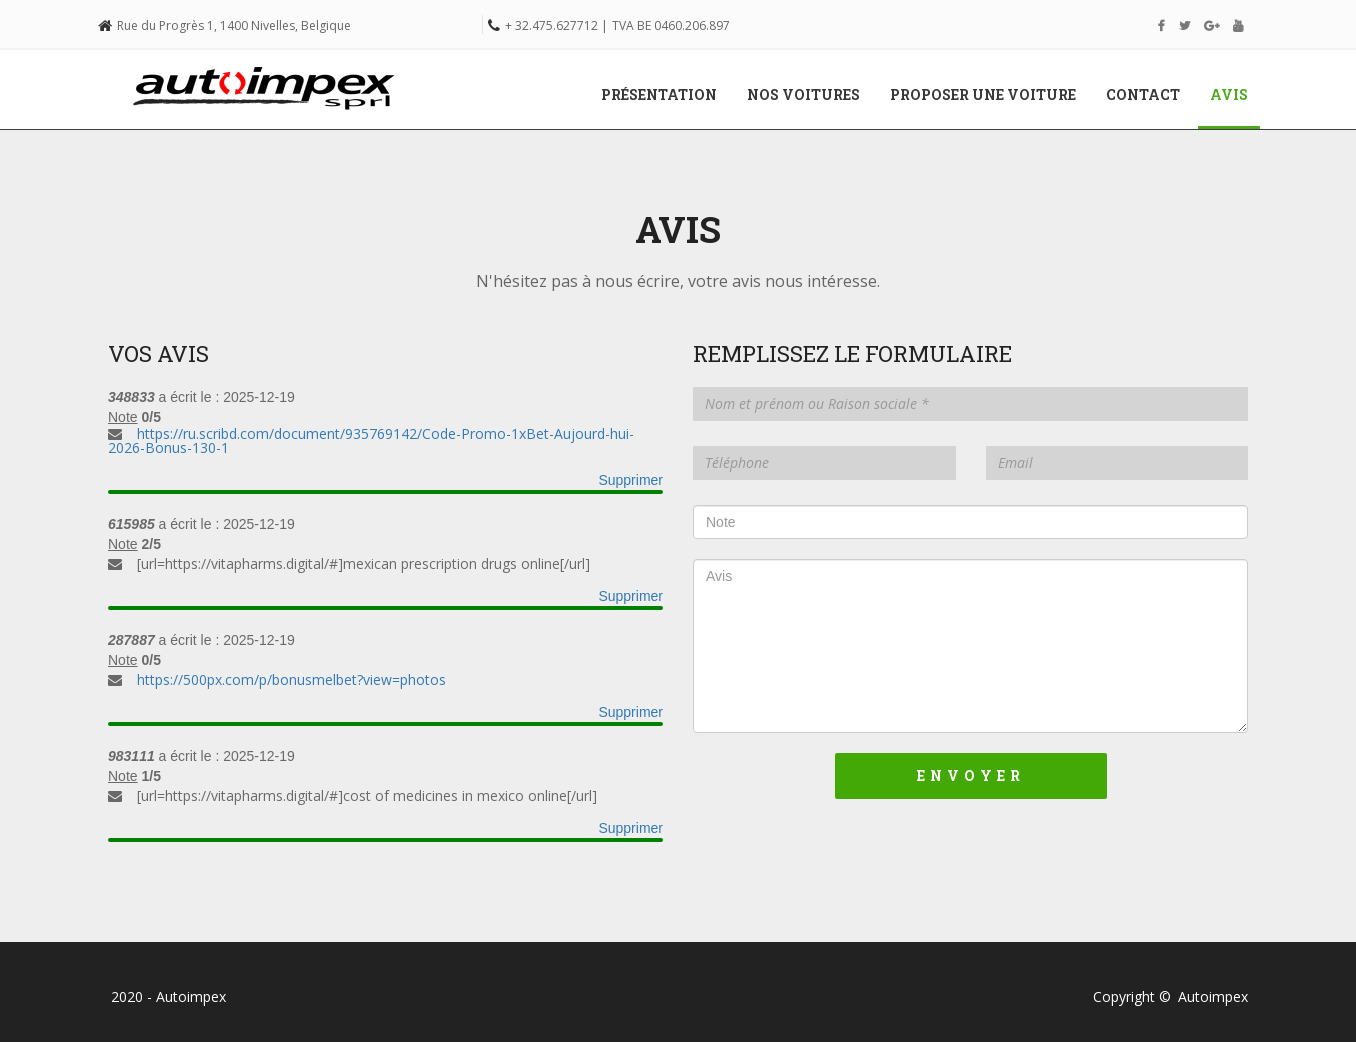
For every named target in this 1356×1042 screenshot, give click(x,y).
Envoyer (971, 775)
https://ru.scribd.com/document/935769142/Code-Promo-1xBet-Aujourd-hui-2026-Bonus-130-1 (371, 440)
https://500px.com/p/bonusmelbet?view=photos (291, 679)
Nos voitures (803, 94)
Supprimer (630, 480)
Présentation (659, 94)
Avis (1236, 94)
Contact (1143, 94)
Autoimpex (1213, 996)
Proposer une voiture (983, 94)
